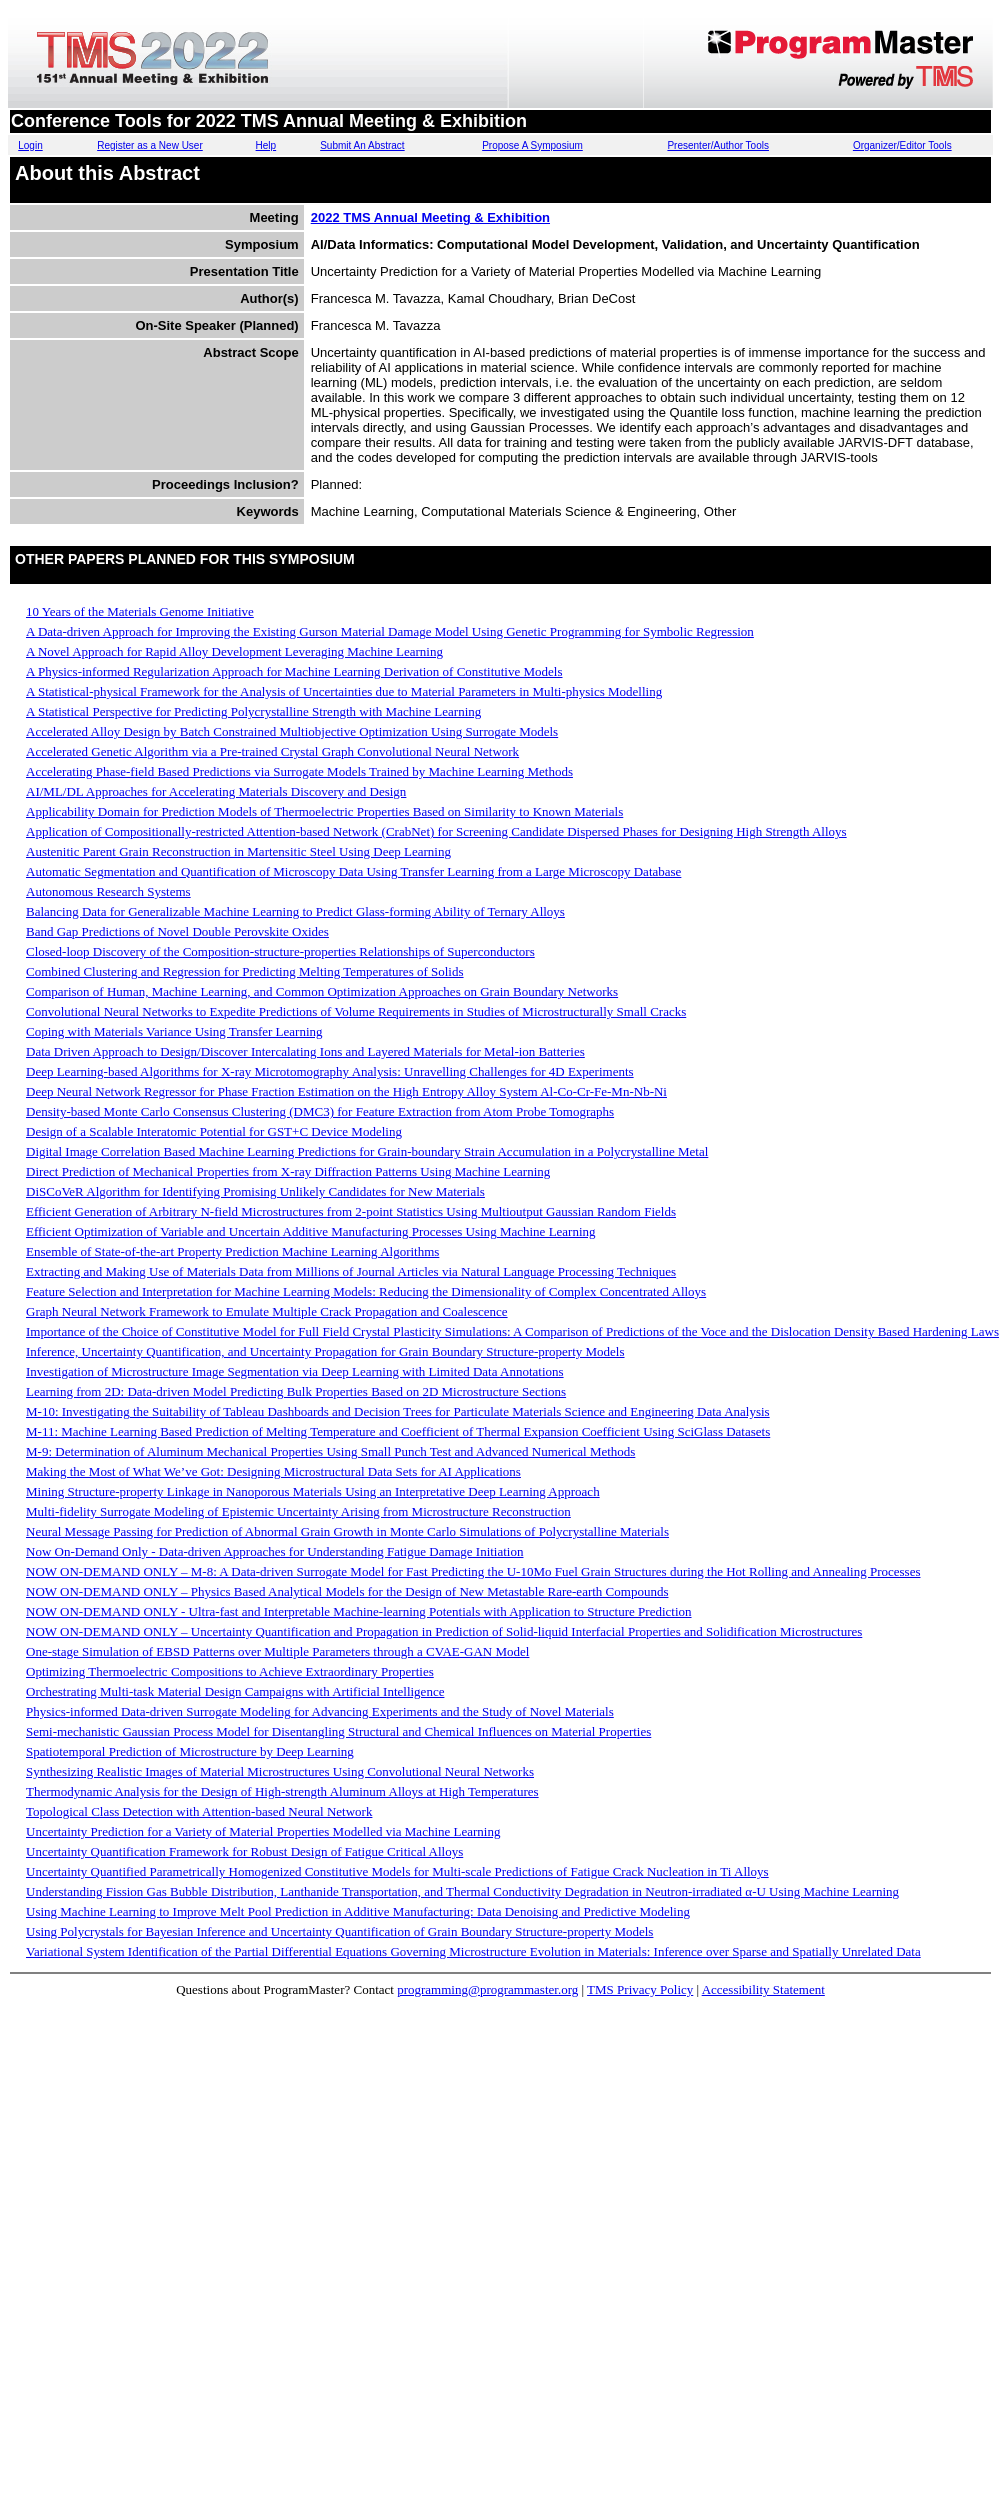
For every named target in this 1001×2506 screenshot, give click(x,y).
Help (266, 145)
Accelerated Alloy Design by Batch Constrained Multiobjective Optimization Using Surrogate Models (292, 731)
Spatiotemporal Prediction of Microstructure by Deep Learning (190, 1751)
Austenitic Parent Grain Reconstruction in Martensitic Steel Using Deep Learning (238, 851)
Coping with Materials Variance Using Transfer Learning (174, 1031)
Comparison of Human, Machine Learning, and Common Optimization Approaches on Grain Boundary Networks (322, 991)
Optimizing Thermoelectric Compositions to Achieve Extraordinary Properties (230, 1671)
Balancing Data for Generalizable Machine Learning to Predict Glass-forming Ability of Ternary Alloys (295, 911)
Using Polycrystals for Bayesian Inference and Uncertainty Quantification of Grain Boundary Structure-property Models (339, 1931)
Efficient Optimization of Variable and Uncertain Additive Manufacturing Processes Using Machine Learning (311, 1231)
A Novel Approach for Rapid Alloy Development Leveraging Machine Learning (234, 651)
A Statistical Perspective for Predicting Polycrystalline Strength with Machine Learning (253, 711)
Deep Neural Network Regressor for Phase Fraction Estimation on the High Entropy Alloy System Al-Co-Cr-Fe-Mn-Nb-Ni (346, 1091)
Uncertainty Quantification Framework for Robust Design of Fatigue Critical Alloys (244, 1851)
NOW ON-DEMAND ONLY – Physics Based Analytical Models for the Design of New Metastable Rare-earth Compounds (347, 1591)
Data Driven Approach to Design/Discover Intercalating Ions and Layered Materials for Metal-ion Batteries (305, 1051)
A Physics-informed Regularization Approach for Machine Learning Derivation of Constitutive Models (294, 671)
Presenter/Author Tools (718, 145)
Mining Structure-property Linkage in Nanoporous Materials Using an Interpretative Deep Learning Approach (313, 1491)
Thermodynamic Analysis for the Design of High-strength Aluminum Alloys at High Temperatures (282, 1791)
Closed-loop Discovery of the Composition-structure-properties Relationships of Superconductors (280, 951)
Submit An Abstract (362, 145)
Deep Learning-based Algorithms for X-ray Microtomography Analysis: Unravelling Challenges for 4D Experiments (330, 1071)
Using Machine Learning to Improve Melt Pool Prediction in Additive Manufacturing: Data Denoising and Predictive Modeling (358, 1911)
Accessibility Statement (763, 1989)
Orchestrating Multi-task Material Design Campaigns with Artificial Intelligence (235, 1691)
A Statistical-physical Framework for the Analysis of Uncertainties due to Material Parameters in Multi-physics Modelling (344, 691)
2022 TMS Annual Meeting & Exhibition (430, 217)
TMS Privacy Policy (640, 1989)
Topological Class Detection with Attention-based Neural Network (199, 1811)
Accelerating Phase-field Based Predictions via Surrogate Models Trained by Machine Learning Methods (299, 771)
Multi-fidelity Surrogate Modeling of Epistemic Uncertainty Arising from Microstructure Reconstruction (298, 1511)
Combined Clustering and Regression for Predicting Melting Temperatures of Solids (245, 971)
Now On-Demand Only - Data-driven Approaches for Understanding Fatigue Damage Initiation (274, 1551)
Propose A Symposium (532, 145)
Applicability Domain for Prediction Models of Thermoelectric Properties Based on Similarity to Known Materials (324, 811)
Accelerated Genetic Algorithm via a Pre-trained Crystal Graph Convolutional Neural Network (272, 751)
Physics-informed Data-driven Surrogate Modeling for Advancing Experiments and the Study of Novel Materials (320, 1711)
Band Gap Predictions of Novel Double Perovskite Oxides (177, 931)
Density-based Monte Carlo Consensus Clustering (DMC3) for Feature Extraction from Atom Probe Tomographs (320, 1111)
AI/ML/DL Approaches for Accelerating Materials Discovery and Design (216, 791)
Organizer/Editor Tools (902, 145)
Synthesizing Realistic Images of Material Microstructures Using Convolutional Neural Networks (280, 1771)
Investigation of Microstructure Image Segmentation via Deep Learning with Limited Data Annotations (295, 1371)
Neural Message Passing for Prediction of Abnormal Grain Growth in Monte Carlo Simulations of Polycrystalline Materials (347, 1531)
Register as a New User (150, 145)
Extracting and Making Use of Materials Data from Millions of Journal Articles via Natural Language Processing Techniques (351, 1271)
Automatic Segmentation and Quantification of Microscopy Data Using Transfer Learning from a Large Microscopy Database (353, 871)
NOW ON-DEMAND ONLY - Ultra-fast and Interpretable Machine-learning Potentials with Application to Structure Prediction (359, 1611)
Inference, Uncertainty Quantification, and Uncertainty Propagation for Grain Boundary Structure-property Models (325, 1351)
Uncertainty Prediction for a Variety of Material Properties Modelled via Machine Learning (263, 1831)
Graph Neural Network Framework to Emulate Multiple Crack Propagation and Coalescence (267, 1311)
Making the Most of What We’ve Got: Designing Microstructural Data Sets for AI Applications (273, 1471)
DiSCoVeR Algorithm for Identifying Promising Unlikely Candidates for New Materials (255, 1191)
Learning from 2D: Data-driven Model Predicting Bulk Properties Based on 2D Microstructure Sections (296, 1391)
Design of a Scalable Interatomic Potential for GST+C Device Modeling (214, 1131)
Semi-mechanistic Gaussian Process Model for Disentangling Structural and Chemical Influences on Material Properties (338, 1731)
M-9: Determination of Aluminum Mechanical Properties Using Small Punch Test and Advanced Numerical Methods (330, 1451)
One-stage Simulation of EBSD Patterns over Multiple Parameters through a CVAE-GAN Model (277, 1651)
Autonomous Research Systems (108, 891)
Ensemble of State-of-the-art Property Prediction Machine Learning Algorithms (232, 1251)
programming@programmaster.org (487, 1989)
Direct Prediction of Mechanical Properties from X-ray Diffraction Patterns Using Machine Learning (288, 1171)
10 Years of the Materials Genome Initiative (140, 611)
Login (30, 145)
